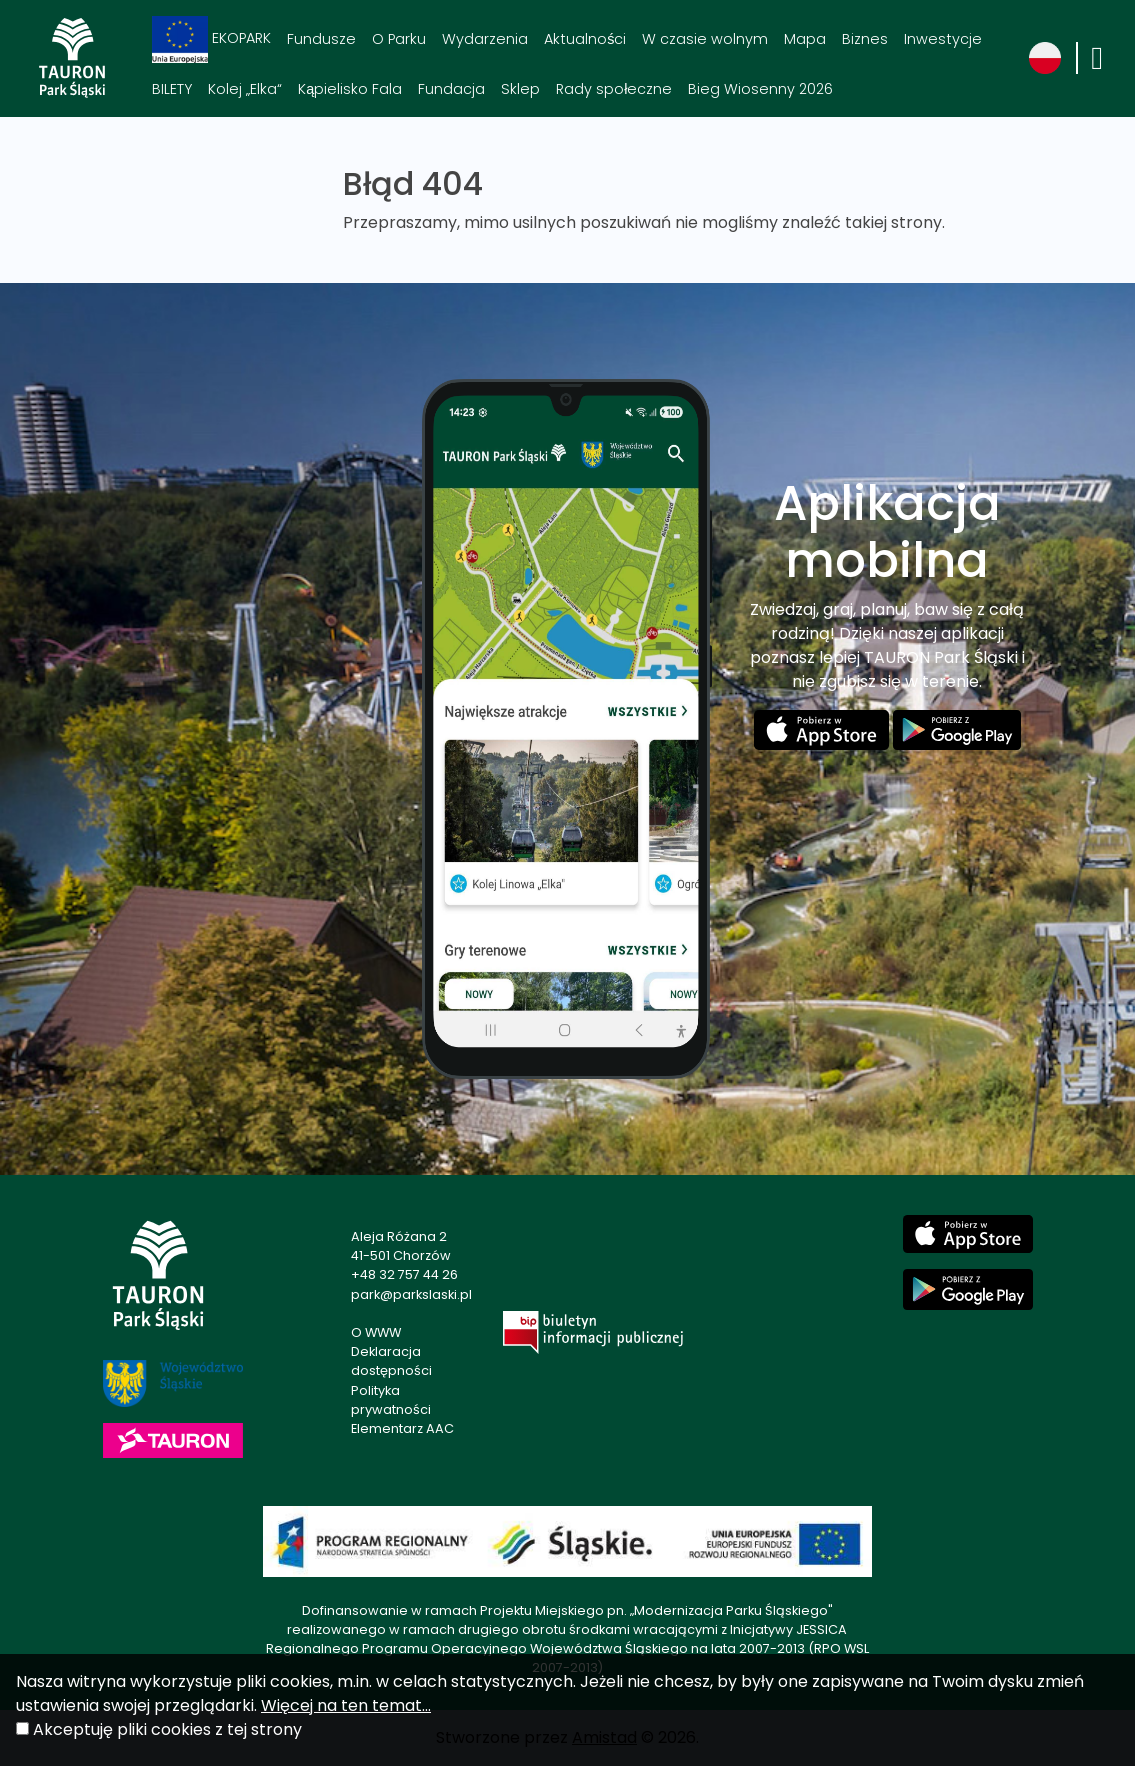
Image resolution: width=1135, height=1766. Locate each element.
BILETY (172, 89)
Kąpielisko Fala (350, 89)
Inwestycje (943, 39)
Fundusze (321, 39)
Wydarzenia (485, 39)
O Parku (399, 39)
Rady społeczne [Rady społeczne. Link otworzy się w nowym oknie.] (614, 89)
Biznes (865, 39)
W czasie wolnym (705, 39)
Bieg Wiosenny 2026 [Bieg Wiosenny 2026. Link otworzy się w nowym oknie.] (760, 89)
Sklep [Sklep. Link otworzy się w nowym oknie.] (520, 89)
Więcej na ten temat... (346, 1705)
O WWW (376, 1332)
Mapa (805, 39)
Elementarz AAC (402, 1428)
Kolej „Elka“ (245, 89)
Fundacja (451, 89)
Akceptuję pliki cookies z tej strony (167, 1729)
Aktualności (585, 39)
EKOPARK (211, 39)
